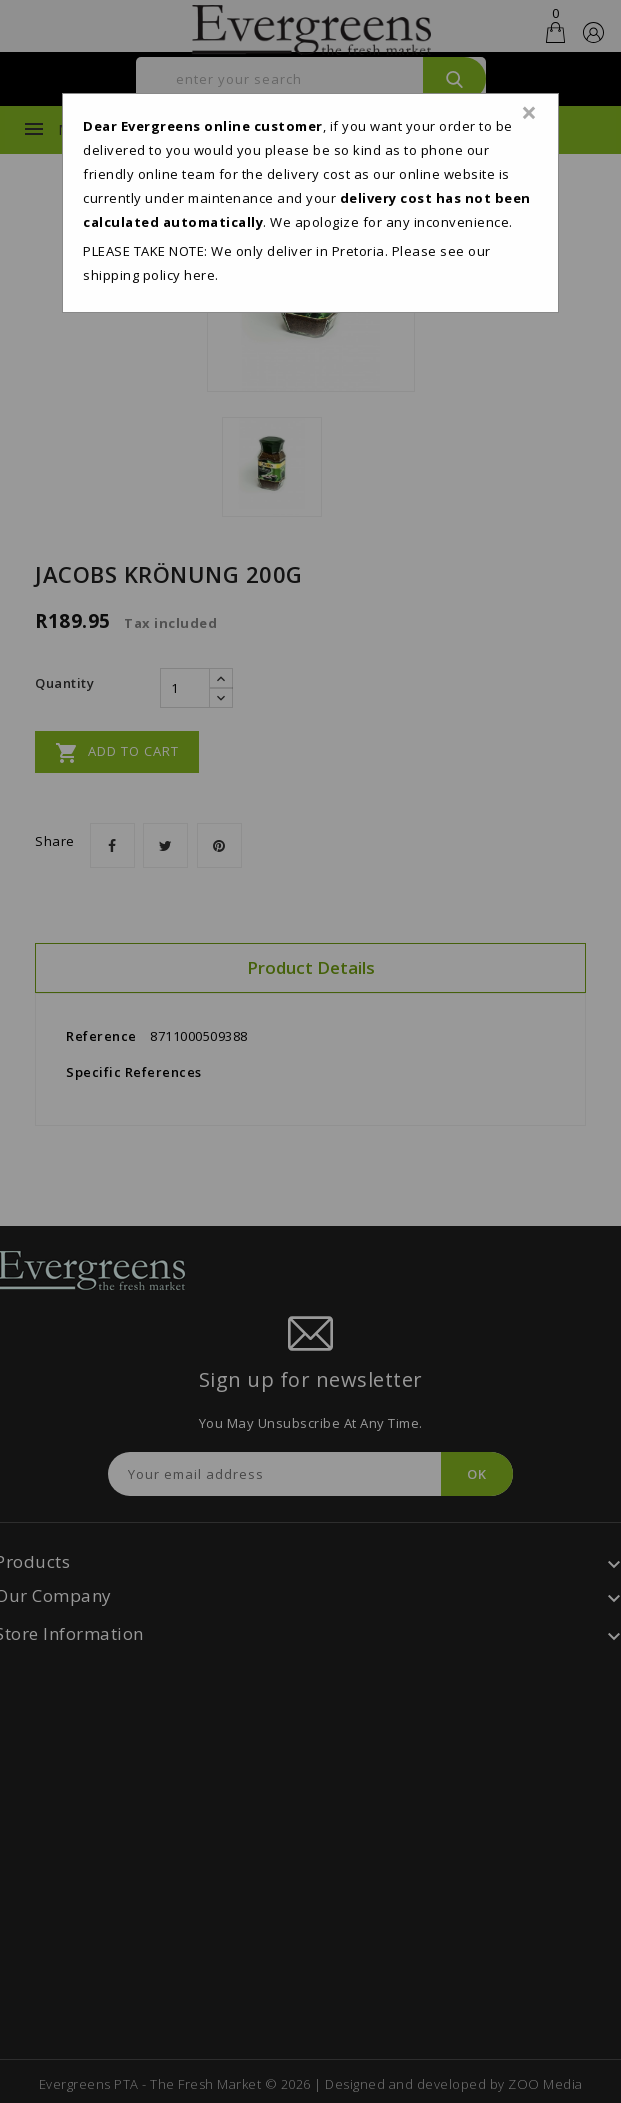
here (199, 275)
